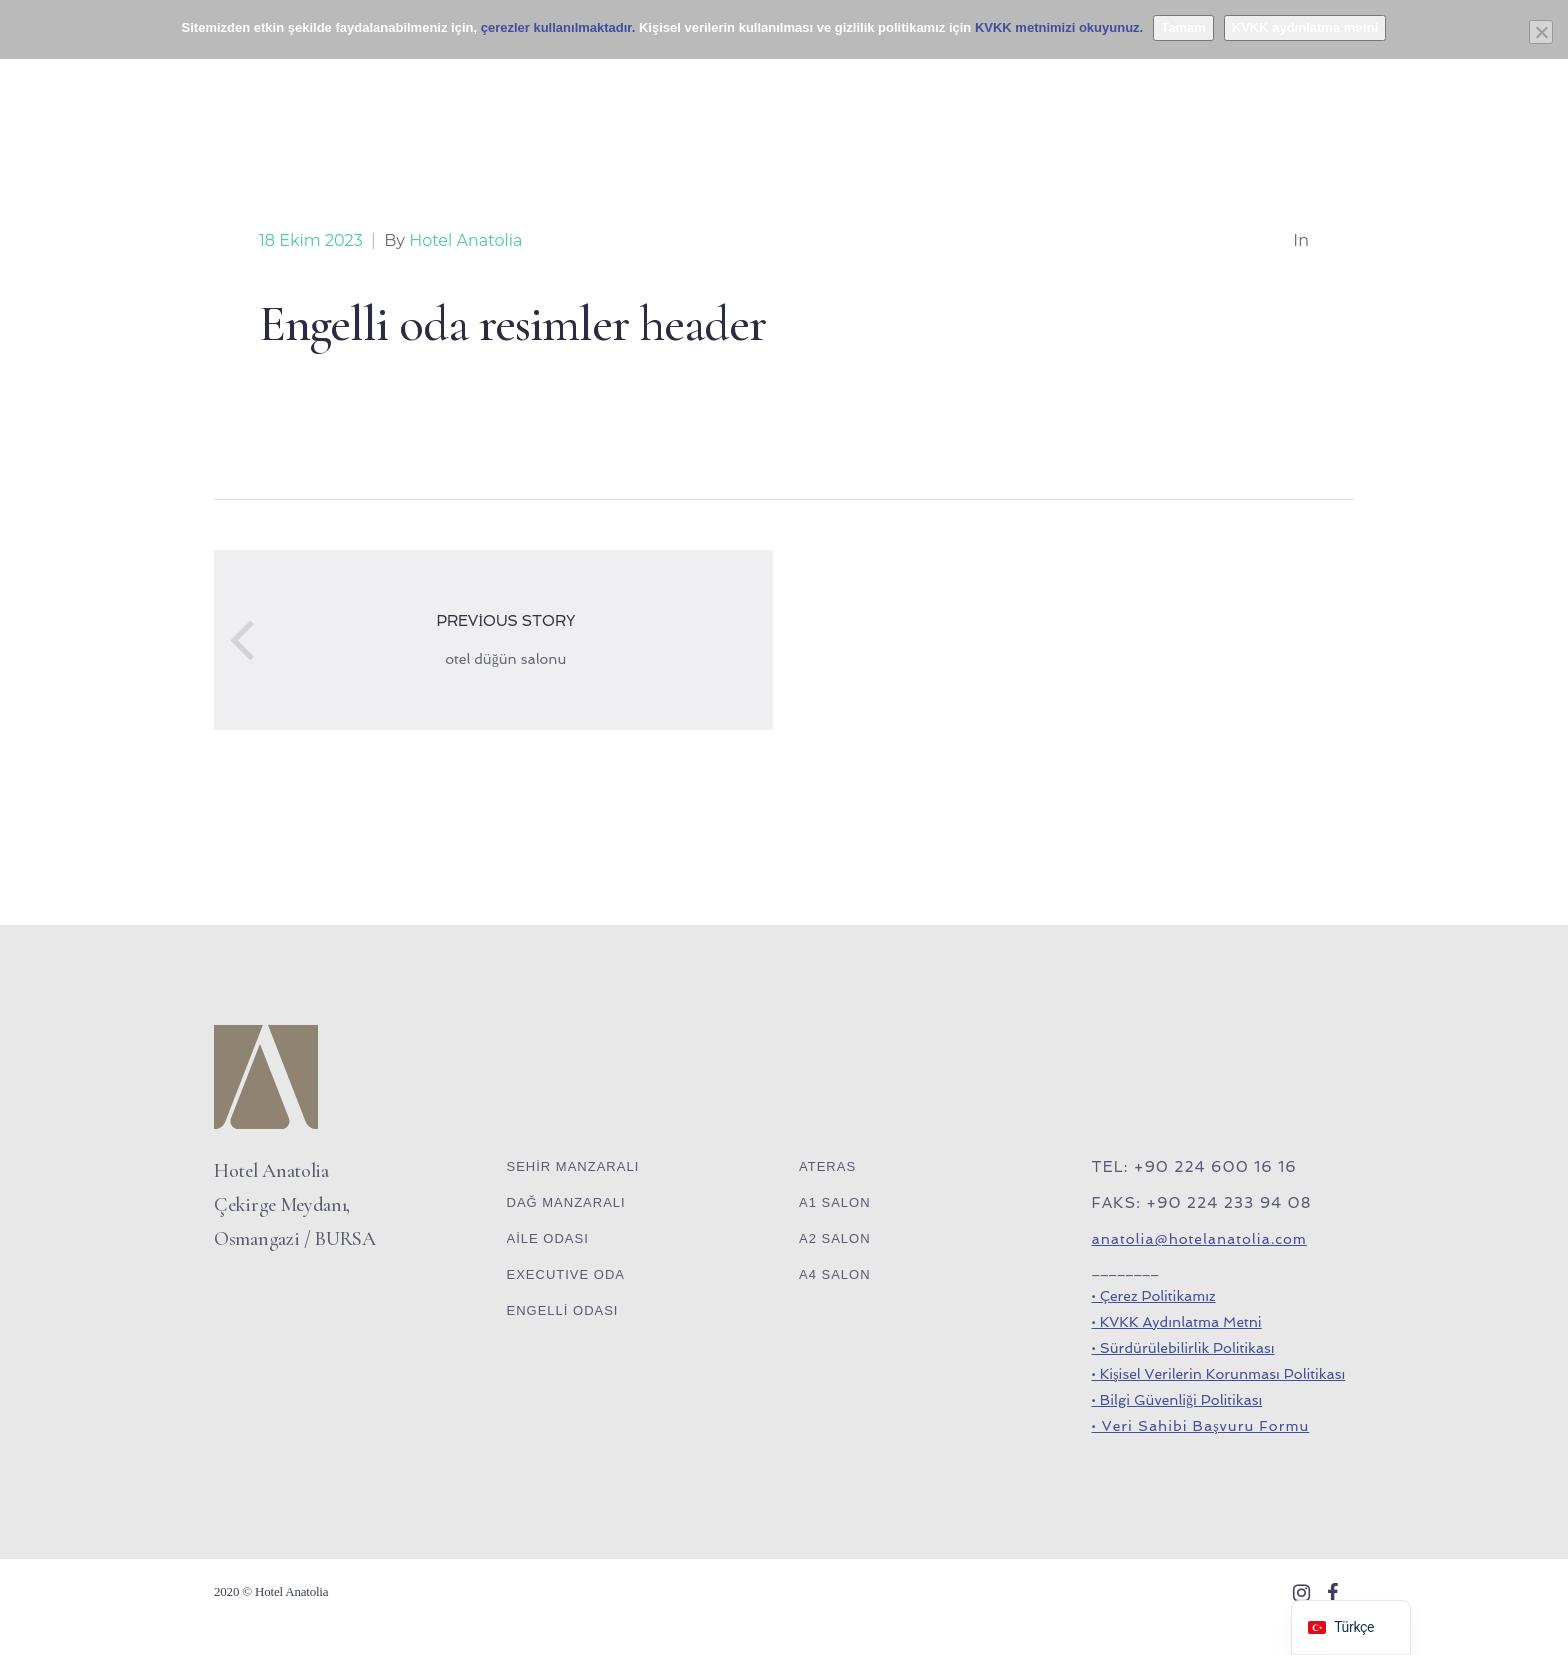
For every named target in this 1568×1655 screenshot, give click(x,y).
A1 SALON (835, 1202)
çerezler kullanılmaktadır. (558, 27)
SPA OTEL (629, 79)
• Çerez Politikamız (1154, 1296)
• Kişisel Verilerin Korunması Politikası (1219, 1374)
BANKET (427, 79)
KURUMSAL (973, 79)
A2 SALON (835, 1238)
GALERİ (1080, 79)
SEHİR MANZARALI (573, 1166)
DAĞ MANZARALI (566, 1202)
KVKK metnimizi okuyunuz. (1059, 27)
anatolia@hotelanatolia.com (1199, 1239)
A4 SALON (835, 1274)
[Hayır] (1541, 32)
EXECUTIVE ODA (566, 1274)
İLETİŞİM (1178, 79)
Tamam (1183, 27)
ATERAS (827, 1166)
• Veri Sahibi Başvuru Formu (1201, 1426)
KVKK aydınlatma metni (1305, 27)
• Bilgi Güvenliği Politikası (1177, 1400)
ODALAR (330, 79)
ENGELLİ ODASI (563, 1310)
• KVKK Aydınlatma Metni (1177, 1322)
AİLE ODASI (548, 1238)
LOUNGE (524, 79)
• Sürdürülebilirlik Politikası (1183, 1348)
